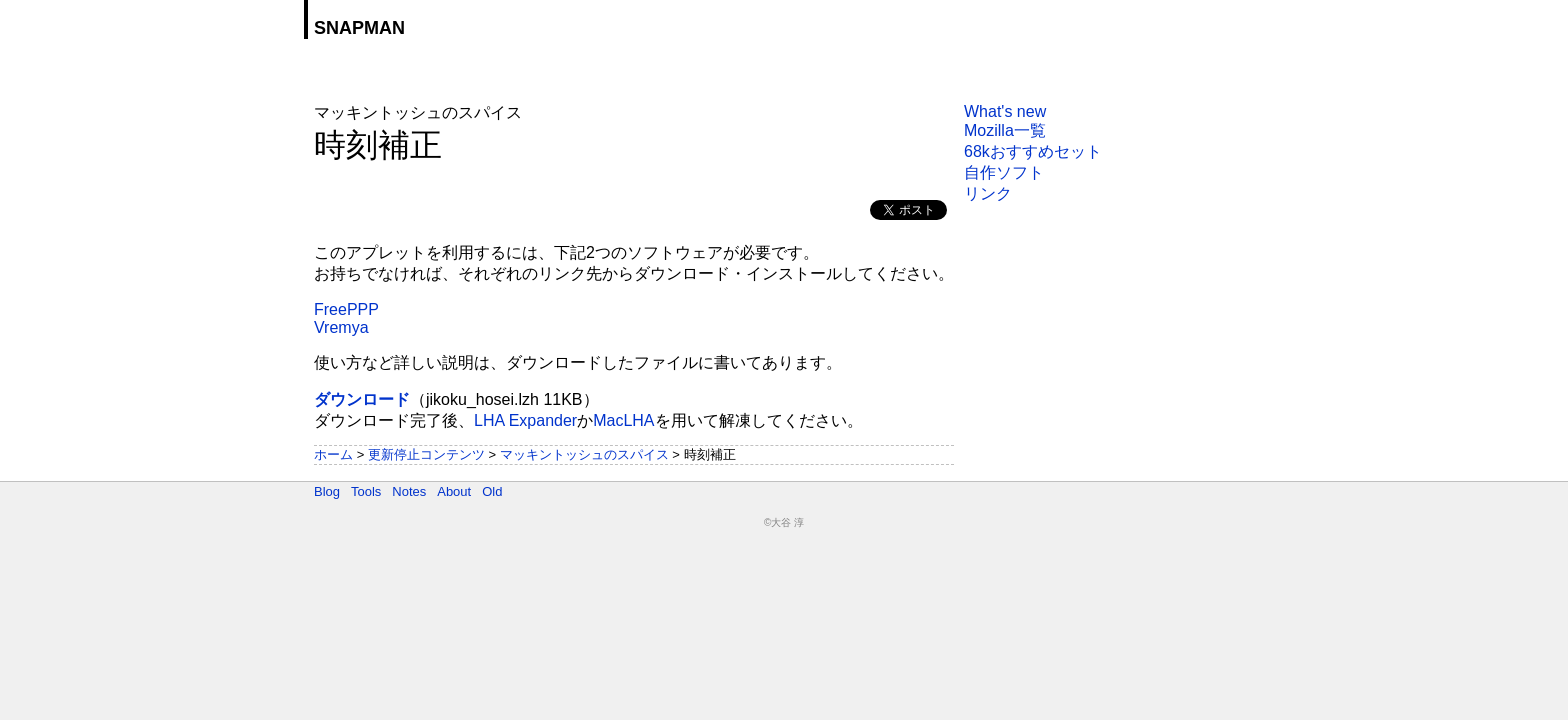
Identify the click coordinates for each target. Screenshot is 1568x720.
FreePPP (346, 309)
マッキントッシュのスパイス (584, 454)
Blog (327, 491)
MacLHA (623, 420)
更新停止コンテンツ (426, 454)
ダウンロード (362, 399)
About (454, 491)
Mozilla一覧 (1005, 130)
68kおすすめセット (1033, 151)
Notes (409, 491)
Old (492, 491)
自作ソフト (1004, 172)
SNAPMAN (359, 28)
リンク (988, 193)
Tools (366, 491)
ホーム (333, 454)
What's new (1005, 111)
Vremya (341, 327)
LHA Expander (525, 420)
